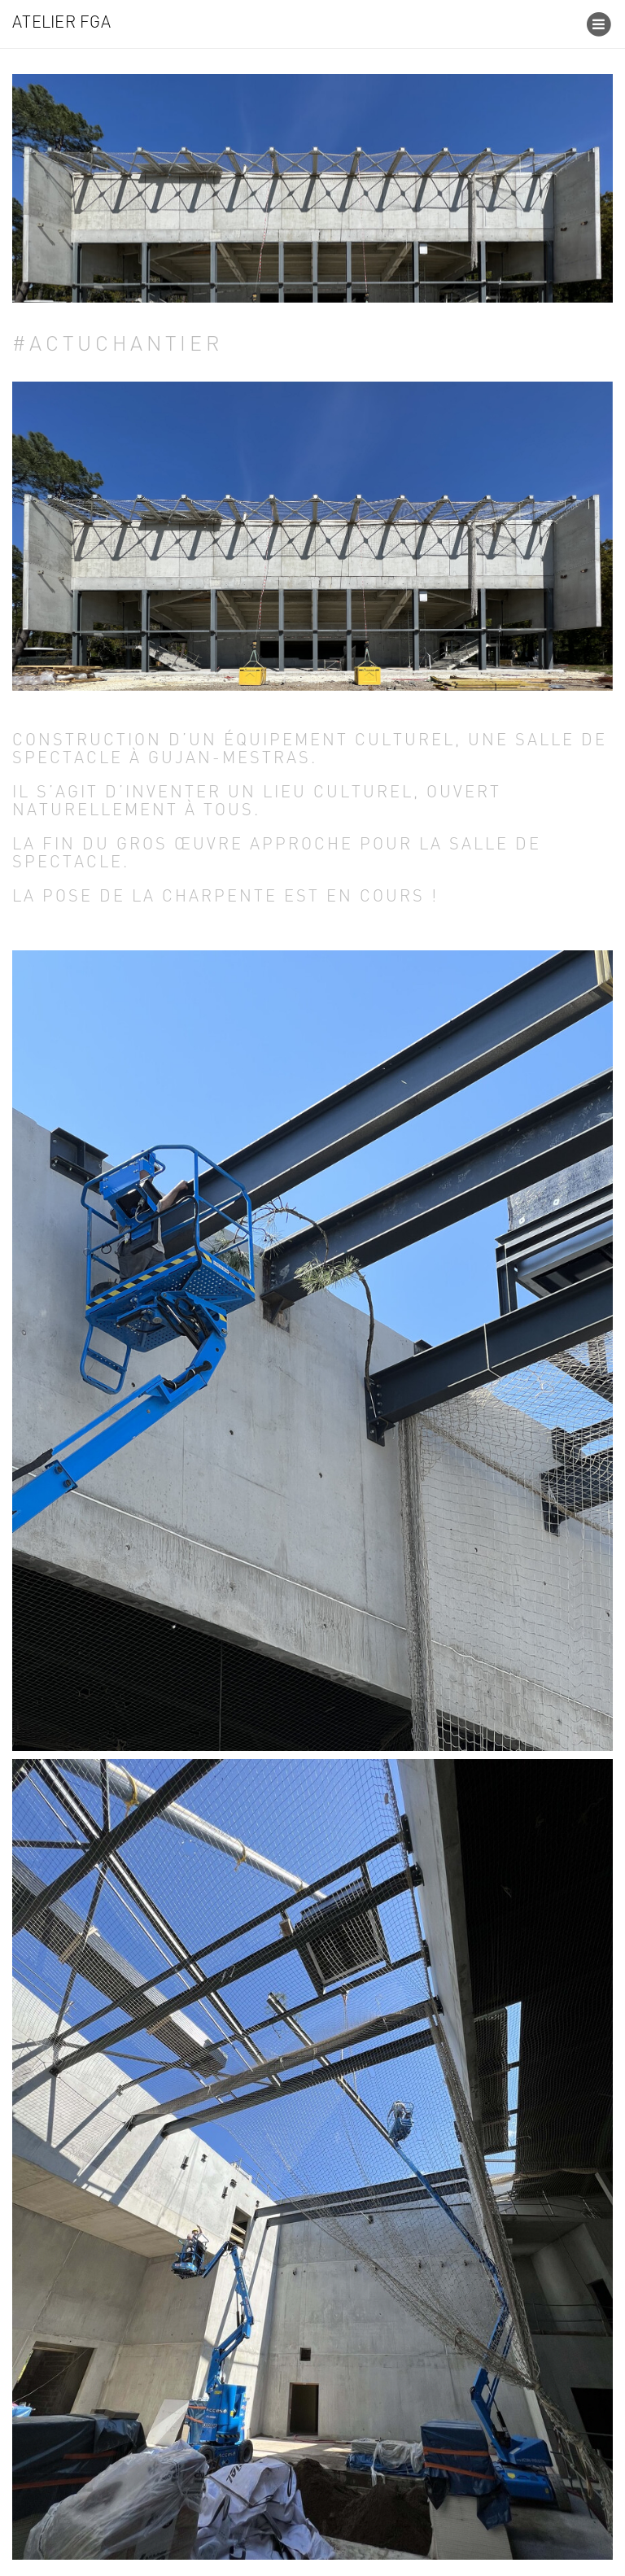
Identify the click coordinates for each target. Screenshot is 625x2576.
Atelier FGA (61, 24)
